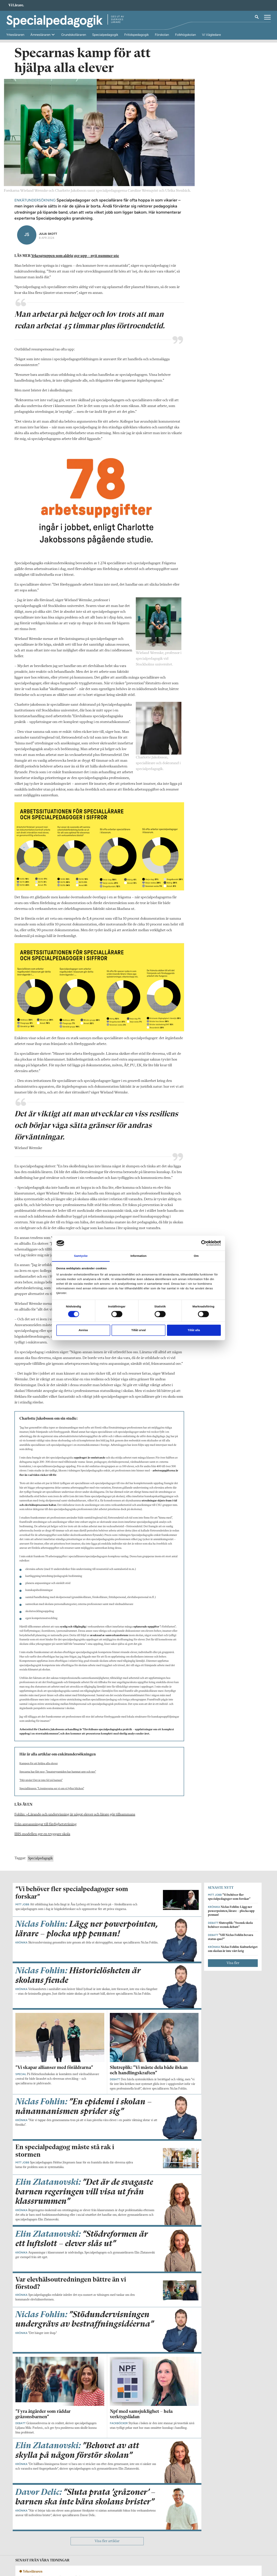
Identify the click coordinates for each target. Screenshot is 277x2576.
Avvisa (83, 1330)
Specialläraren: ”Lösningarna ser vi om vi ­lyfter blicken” (51, 1797)
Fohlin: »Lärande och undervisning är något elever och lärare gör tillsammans (74, 1823)
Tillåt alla (194, 1330)
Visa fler (233, 1972)
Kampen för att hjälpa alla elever (38, 1772)
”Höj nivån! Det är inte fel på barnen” (41, 1789)
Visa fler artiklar (107, 2550)
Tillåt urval (138, 1330)
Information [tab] (138, 1255)
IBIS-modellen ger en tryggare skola (42, 1843)
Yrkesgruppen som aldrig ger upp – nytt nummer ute (75, 265)
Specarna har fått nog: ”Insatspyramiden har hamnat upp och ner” (57, 1780)
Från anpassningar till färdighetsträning (45, 1833)
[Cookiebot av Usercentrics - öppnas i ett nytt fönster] (204, 1243)
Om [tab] (196, 1255)
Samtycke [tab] (81, 1255)
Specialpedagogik (40, 1867)
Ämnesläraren (40, 35)
